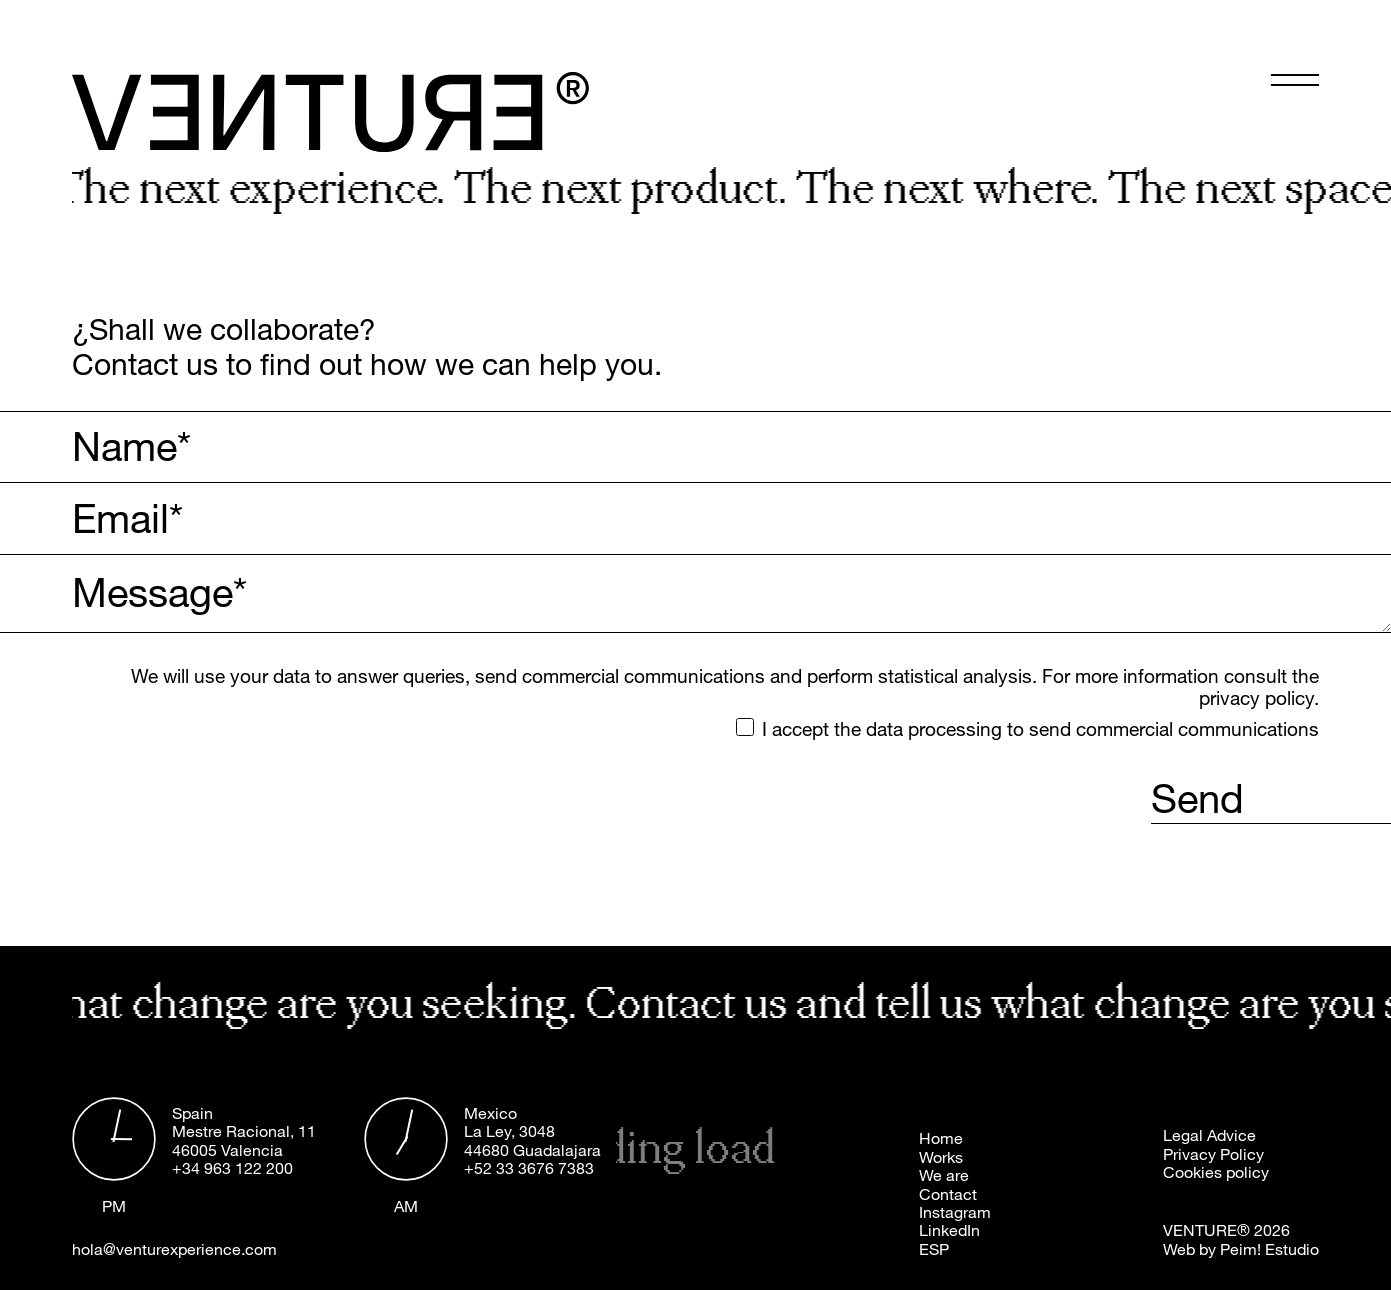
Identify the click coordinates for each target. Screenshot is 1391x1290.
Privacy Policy (1213, 1154)
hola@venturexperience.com (174, 1249)
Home (941, 1138)
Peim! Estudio (1269, 1249)
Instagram (955, 1212)
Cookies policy (1216, 1172)
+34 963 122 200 (232, 1168)
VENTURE (1200, 1230)
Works (941, 1157)
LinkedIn (949, 1230)
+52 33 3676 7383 (529, 1168)
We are (944, 1175)
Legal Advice (1209, 1135)
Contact (948, 1194)
